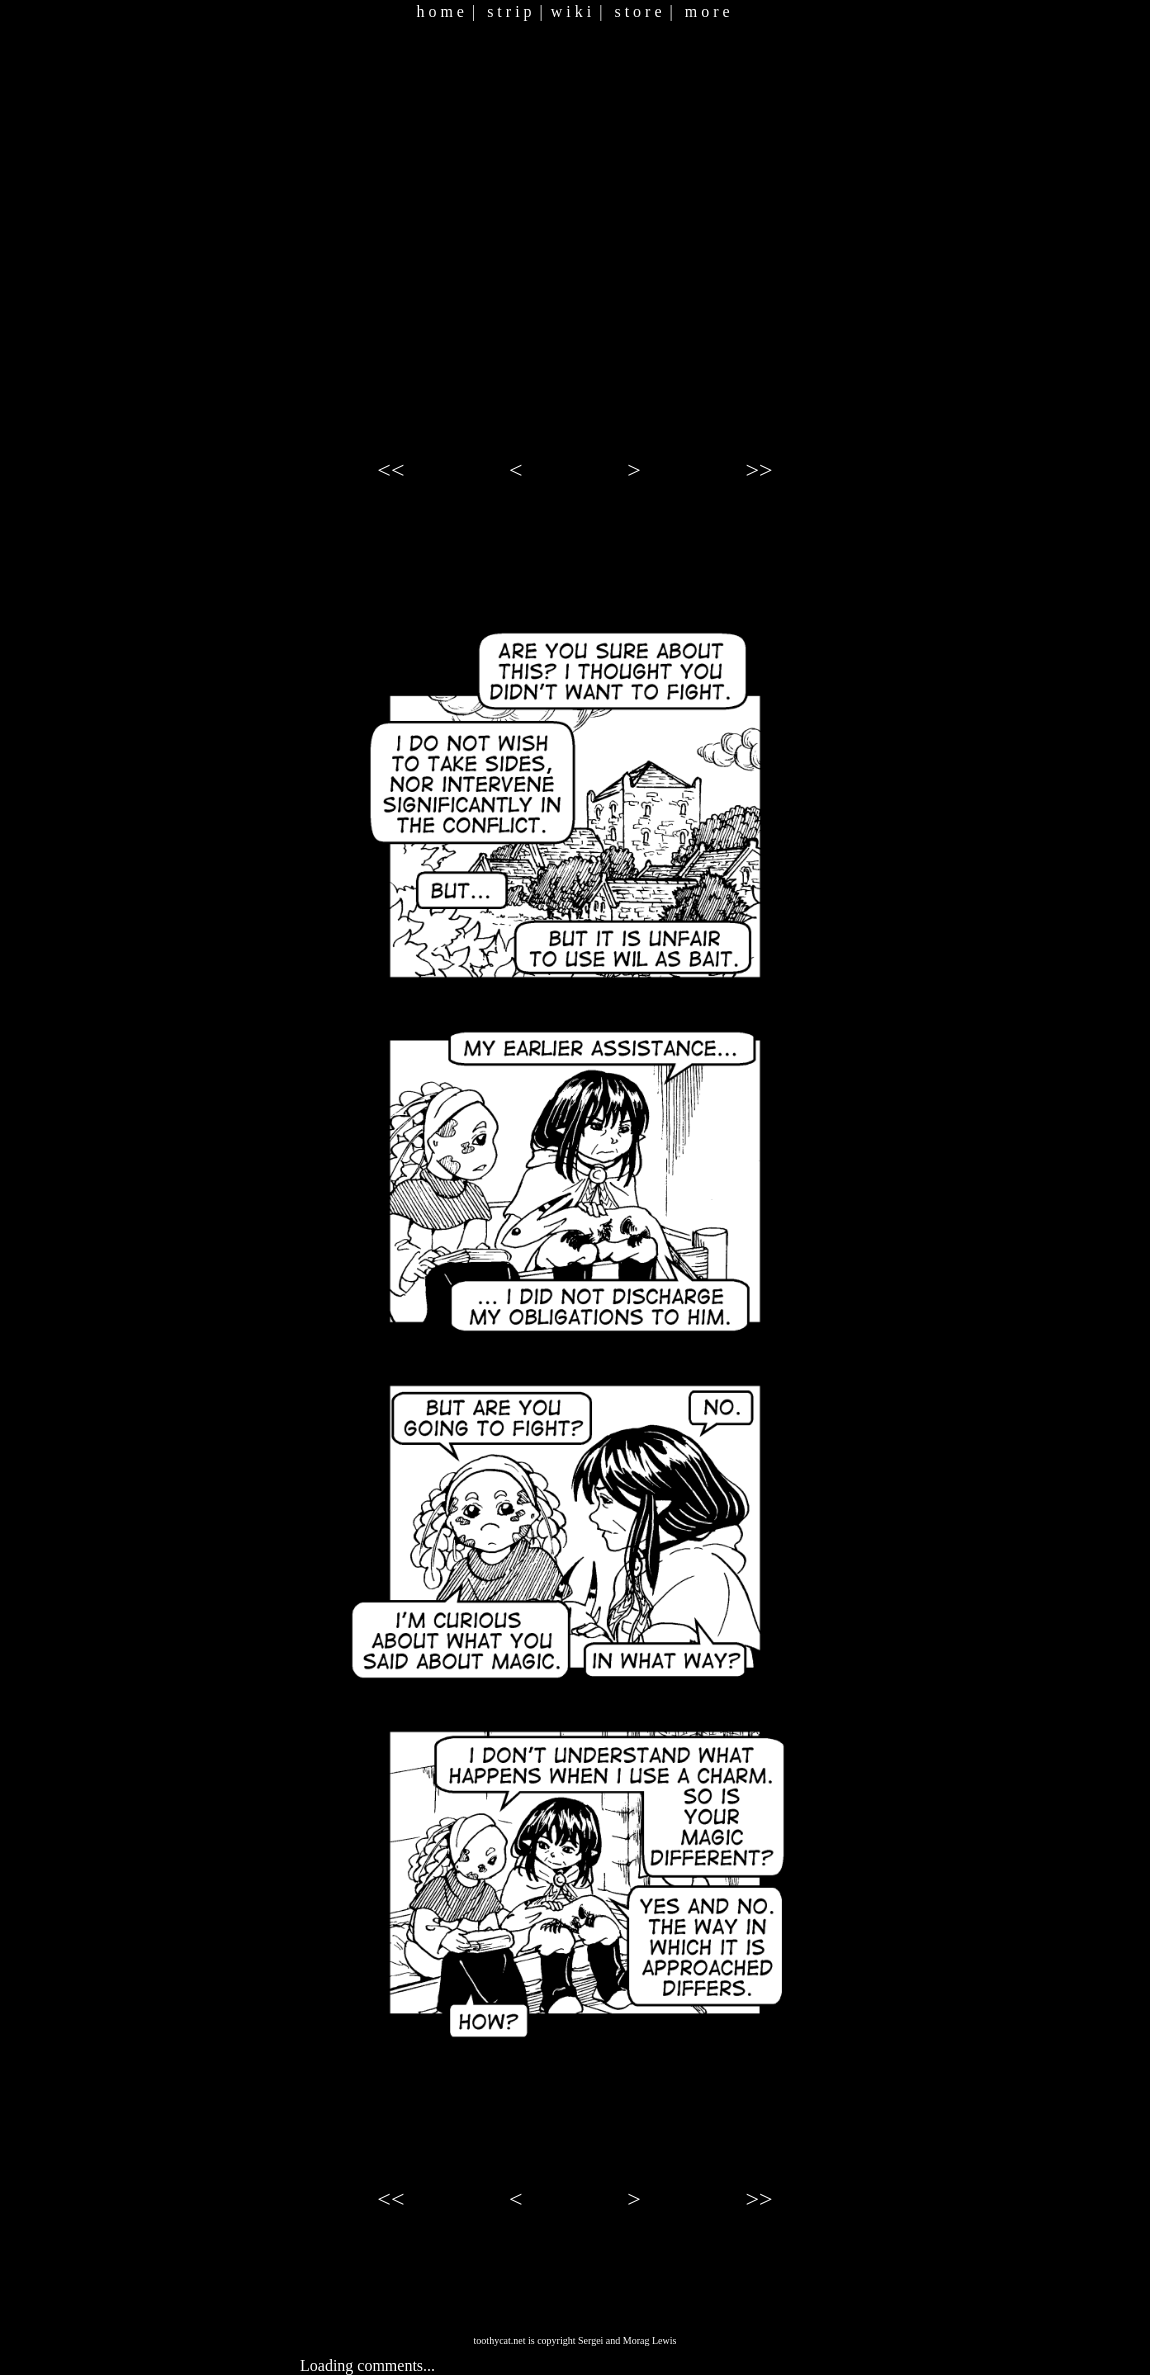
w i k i (571, 11)
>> (759, 470)
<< (390, 470)
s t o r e (637, 11)
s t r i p (509, 11)
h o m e (440, 11)
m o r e (707, 11)
